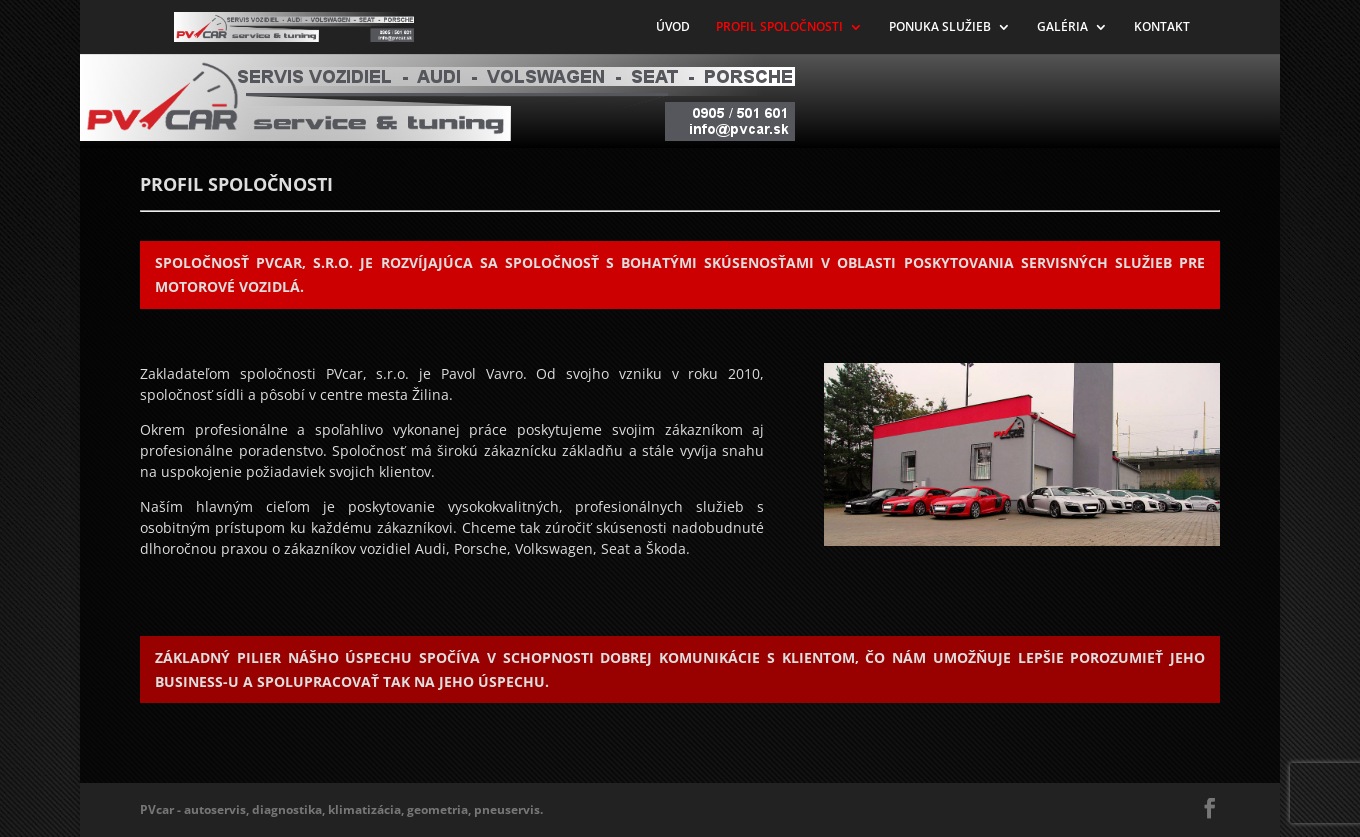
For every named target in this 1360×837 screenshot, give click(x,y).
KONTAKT (1162, 27)
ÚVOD (673, 27)
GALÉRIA (1062, 27)
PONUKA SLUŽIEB (940, 27)
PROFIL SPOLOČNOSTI (779, 27)
